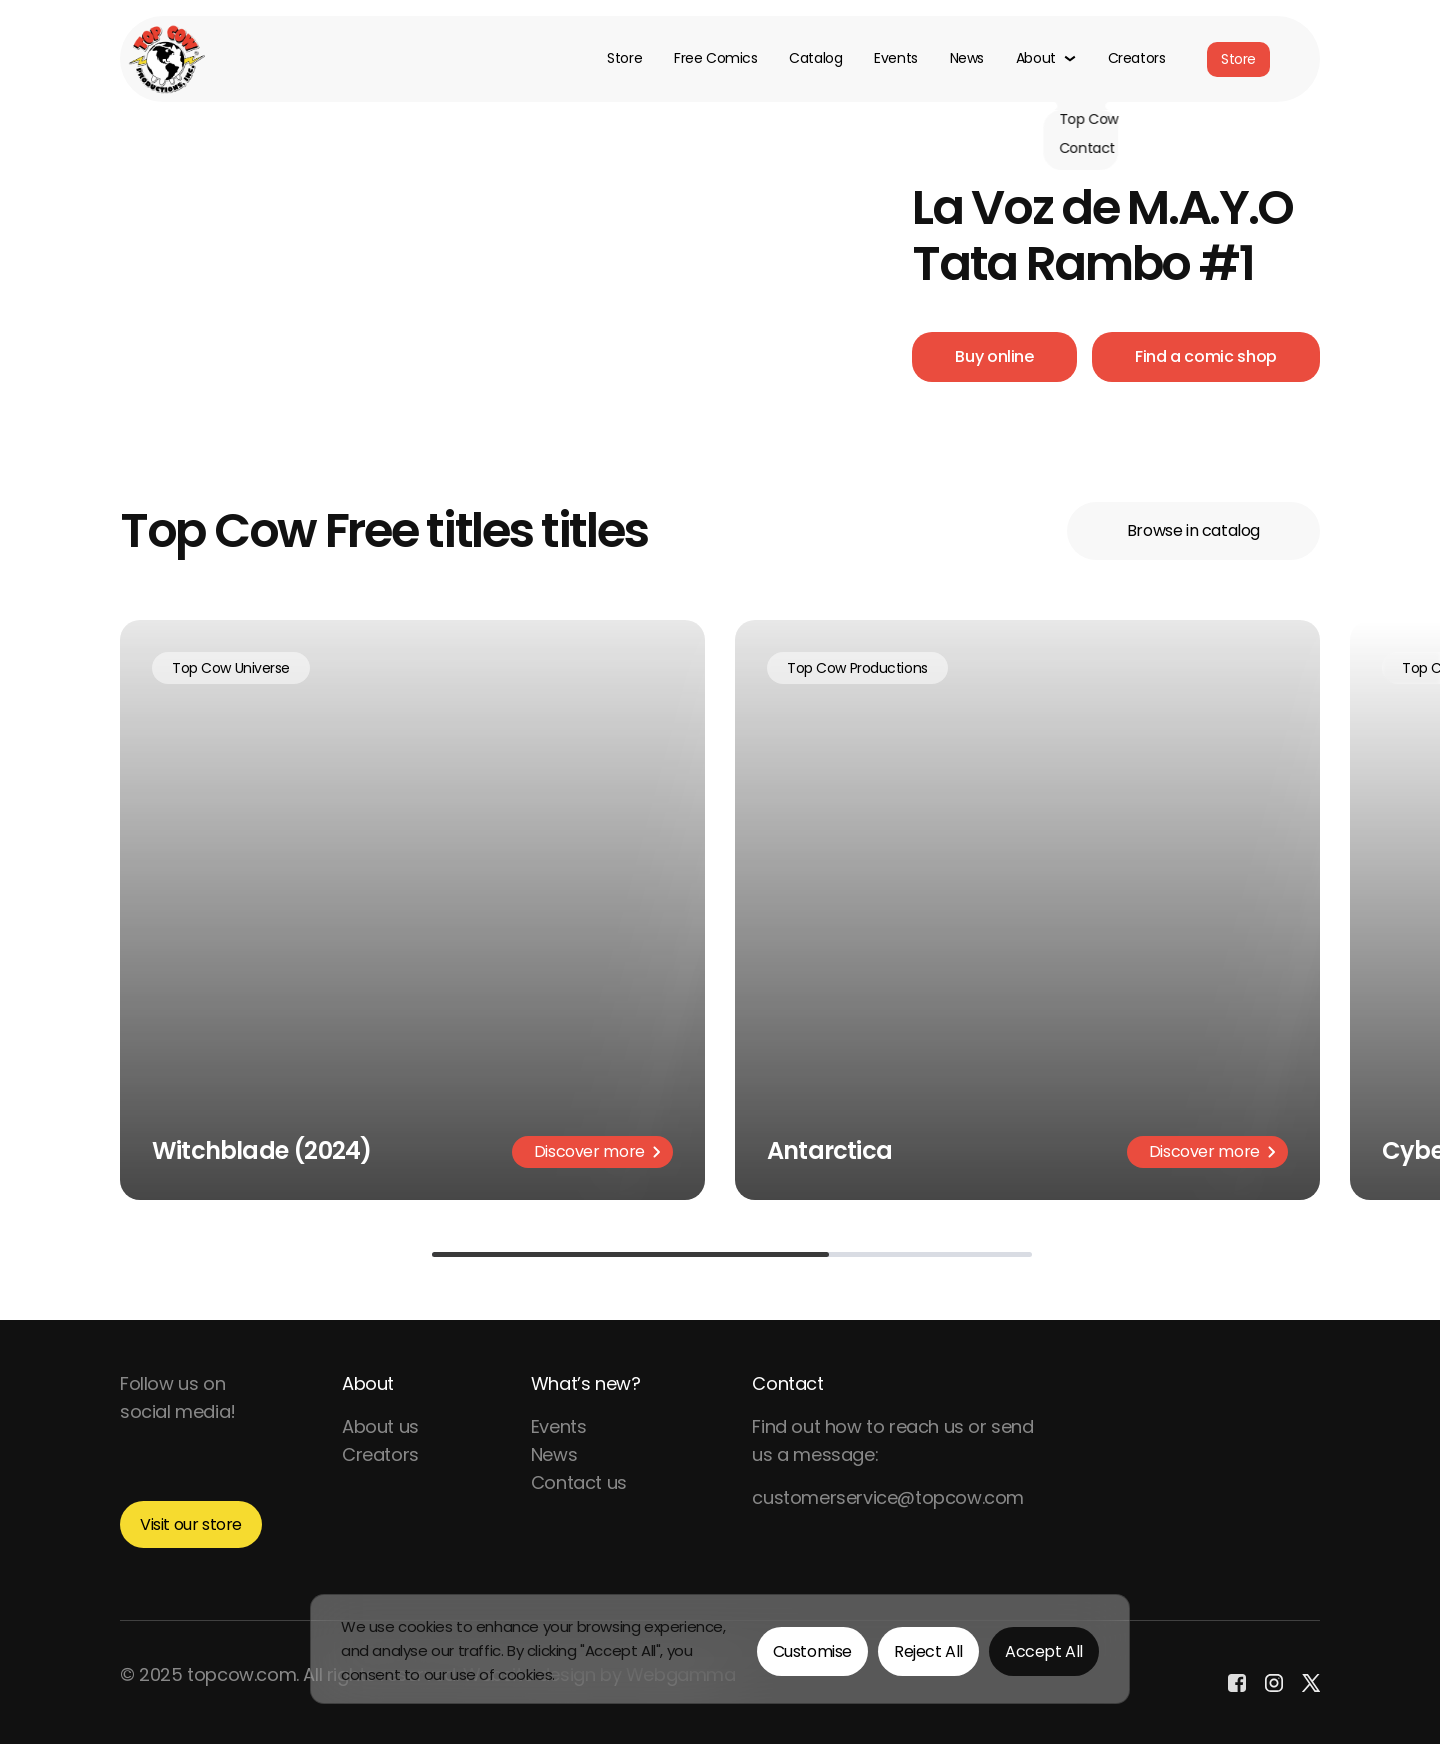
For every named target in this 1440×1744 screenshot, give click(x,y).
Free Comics (715, 59)
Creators (1137, 59)
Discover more (597, 1151)
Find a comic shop (1206, 356)
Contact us (579, 1482)
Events (895, 59)
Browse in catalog (1193, 530)
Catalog (815, 59)
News (967, 59)
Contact (787, 1383)
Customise (812, 1651)
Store (624, 59)
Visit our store (191, 1524)
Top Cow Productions (857, 668)
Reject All (928, 1651)
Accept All (1044, 1651)
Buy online (994, 356)
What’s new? (586, 1383)
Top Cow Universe (231, 668)
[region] (720, 1649)
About (368, 1383)
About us (380, 1426)
